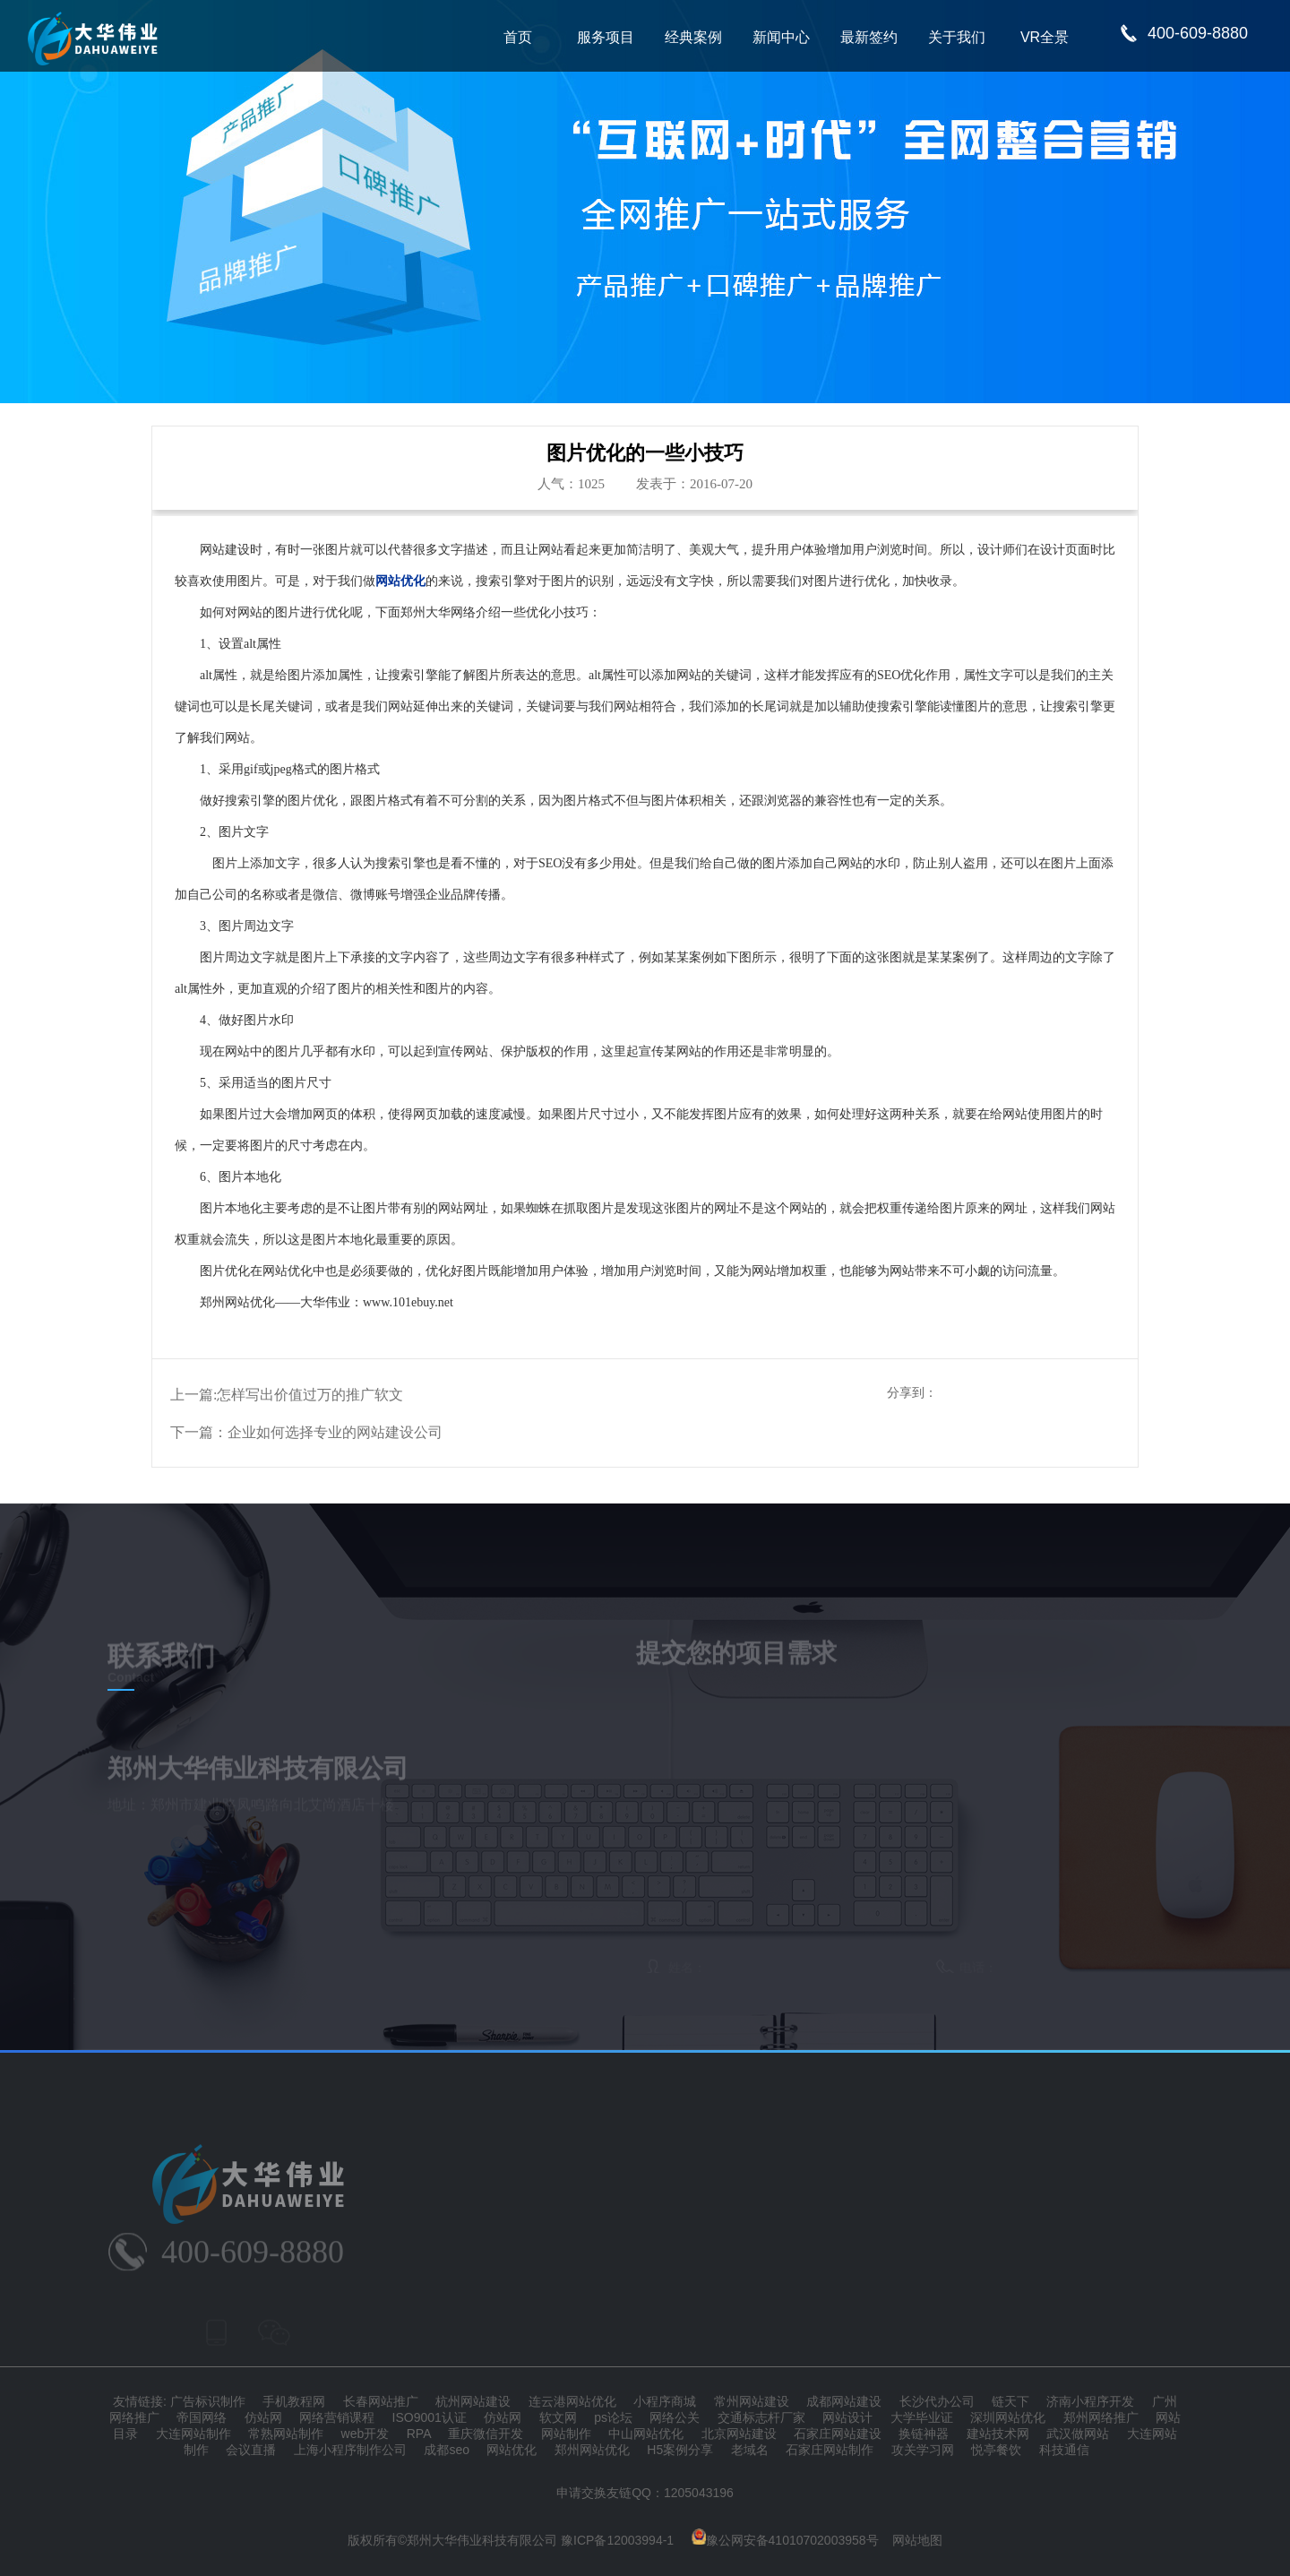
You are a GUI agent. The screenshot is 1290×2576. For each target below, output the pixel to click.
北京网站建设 (739, 2433)
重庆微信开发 (485, 2433)
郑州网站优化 (592, 2449)
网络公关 (674, 2417)
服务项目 (605, 37)
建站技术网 (998, 2433)
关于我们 (956, 37)
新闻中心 (781, 37)
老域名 (750, 2449)
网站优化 (511, 2449)
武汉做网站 (1077, 2433)
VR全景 (1044, 37)
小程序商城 (664, 2401)
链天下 (1010, 2401)
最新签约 (869, 37)
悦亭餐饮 (996, 2449)
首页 (517, 37)
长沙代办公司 (937, 2401)
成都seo (446, 2449)
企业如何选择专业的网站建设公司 (335, 1432)
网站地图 (917, 2540)
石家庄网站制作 (829, 2449)
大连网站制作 (193, 2433)
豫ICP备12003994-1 (617, 2540)
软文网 (558, 2417)
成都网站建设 (844, 2401)
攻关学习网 (922, 2449)
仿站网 (263, 2417)
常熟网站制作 (285, 2433)
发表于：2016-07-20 (694, 484)
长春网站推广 (380, 2401)
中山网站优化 (646, 2433)
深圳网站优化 (1007, 2417)
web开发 (365, 2433)
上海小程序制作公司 (350, 2449)
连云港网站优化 (572, 2401)
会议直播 (251, 2449)
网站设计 (847, 2417)
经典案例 (693, 37)
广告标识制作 (207, 2401)
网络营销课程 (336, 2417)
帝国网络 (201, 2417)
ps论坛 (613, 2417)
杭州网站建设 (473, 2401)
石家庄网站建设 (838, 2433)
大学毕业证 (921, 2417)
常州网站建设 (751, 2401)
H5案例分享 (680, 2449)
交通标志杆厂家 (761, 2417)
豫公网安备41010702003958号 (785, 2540)
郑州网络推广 (1101, 2417)
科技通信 (1064, 2449)
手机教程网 (293, 2401)
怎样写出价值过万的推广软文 (310, 1394)
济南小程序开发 (1090, 2401)
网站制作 (566, 2433)
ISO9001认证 (429, 2417)
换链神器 (924, 2433)
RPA (419, 2433)
